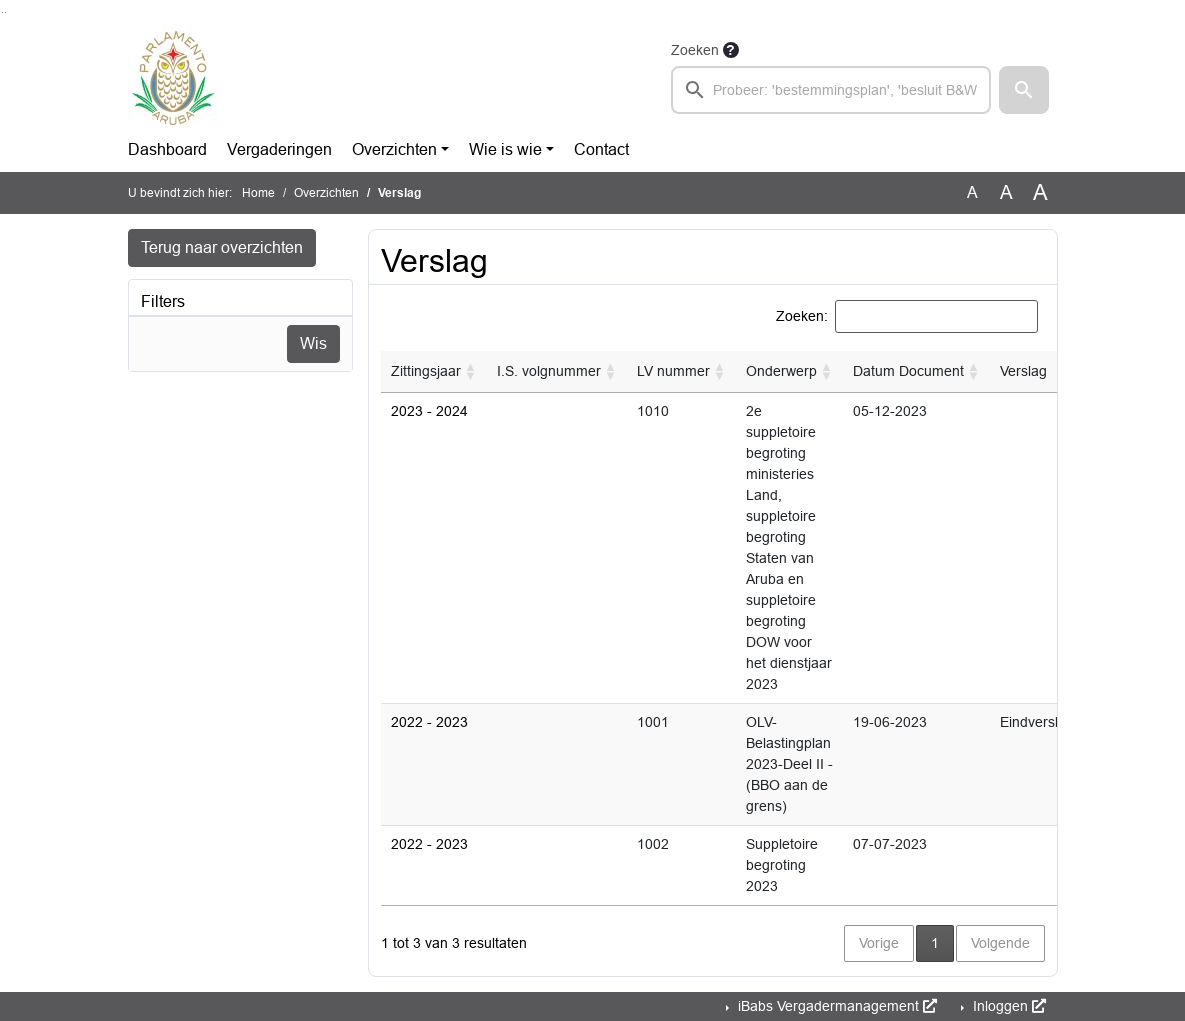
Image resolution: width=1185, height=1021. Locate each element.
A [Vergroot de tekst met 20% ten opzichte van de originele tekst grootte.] (1006, 192)
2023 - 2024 (429, 411)
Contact (601, 149)
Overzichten (394, 149)
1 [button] (942, 941)
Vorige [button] (879, 943)
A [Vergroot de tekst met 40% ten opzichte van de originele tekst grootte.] (1040, 193)
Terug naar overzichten (222, 247)
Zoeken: (802, 316)
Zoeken (695, 50)
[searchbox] (831, 90)
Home (258, 193)
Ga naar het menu (5, 12)
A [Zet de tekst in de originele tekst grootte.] (972, 192)
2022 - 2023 (429, 722)
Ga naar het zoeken (2, 12)
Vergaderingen (279, 149)
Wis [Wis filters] (313, 343)
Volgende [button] (1000, 943)
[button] (1024, 90)
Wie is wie (505, 149)
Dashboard (167, 149)
